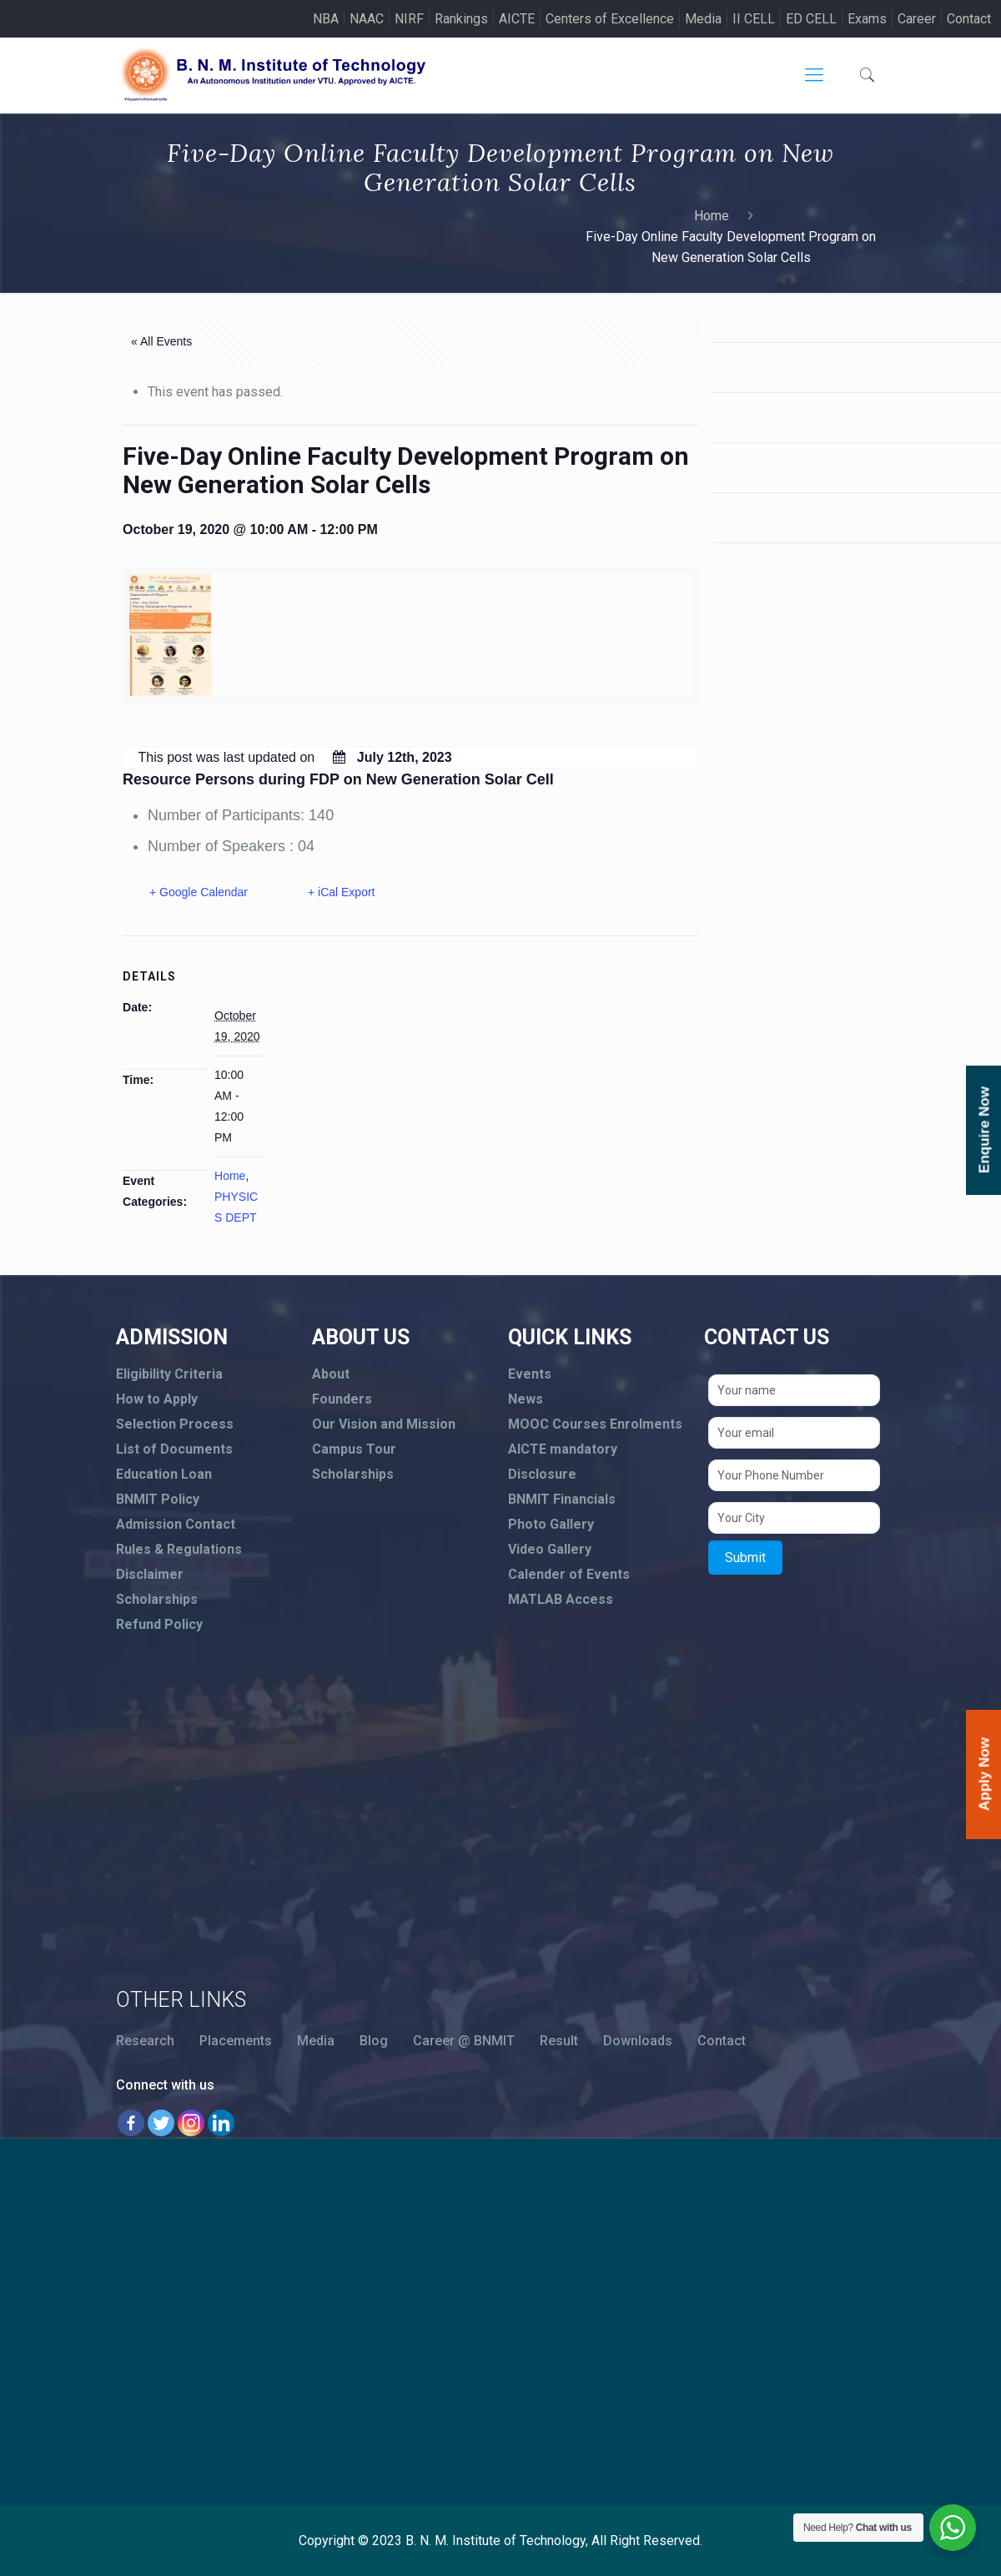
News (525, 1399)
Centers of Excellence (610, 19)
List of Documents (174, 1449)
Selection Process (175, 1424)
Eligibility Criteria (169, 1374)
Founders (342, 1399)
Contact (969, 19)
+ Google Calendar (198, 892)
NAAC (367, 19)
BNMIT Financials (562, 1499)
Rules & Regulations (179, 1549)
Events (529, 1374)
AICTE (517, 19)
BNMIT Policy (157, 1499)
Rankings (461, 19)
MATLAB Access (560, 1599)
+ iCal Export (341, 892)
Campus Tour (354, 1449)
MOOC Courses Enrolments (595, 1424)
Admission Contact (175, 1524)
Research (145, 2041)
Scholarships (157, 1599)
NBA (326, 19)
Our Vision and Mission (383, 1424)
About (331, 1374)
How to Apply (157, 1399)
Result (559, 2041)
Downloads (637, 2041)
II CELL (753, 19)
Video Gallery (549, 1549)
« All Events (161, 341)
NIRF (409, 19)
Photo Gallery (551, 1524)
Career (917, 19)
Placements (235, 2041)
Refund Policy (159, 1624)
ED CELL (811, 19)
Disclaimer (150, 1574)
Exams (867, 19)
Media (703, 19)
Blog (374, 2041)
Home (711, 216)
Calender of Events (569, 1574)
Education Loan (164, 1474)
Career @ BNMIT (464, 2041)
